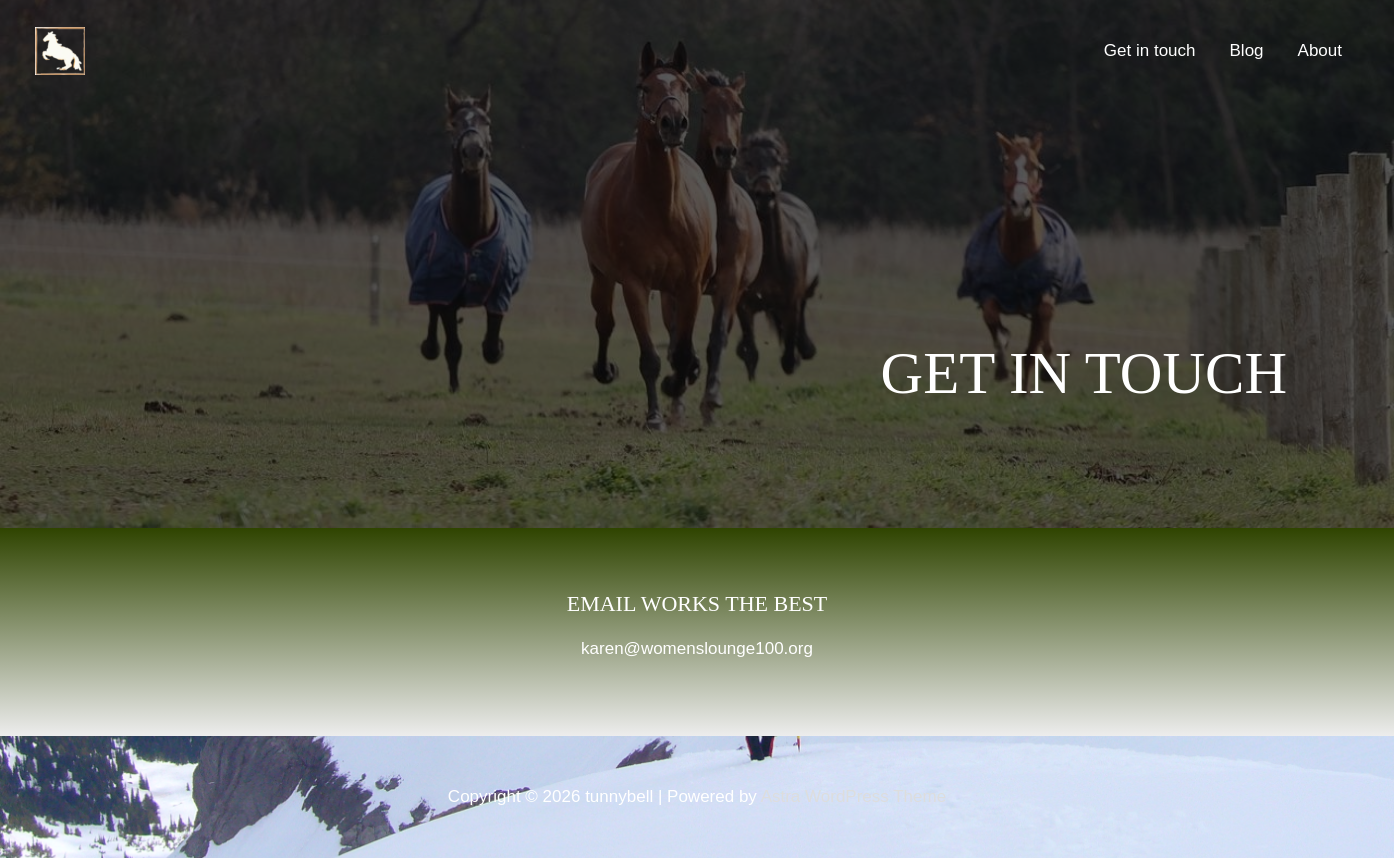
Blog (1247, 50)
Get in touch (1150, 50)
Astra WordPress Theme (854, 796)
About (1320, 50)
